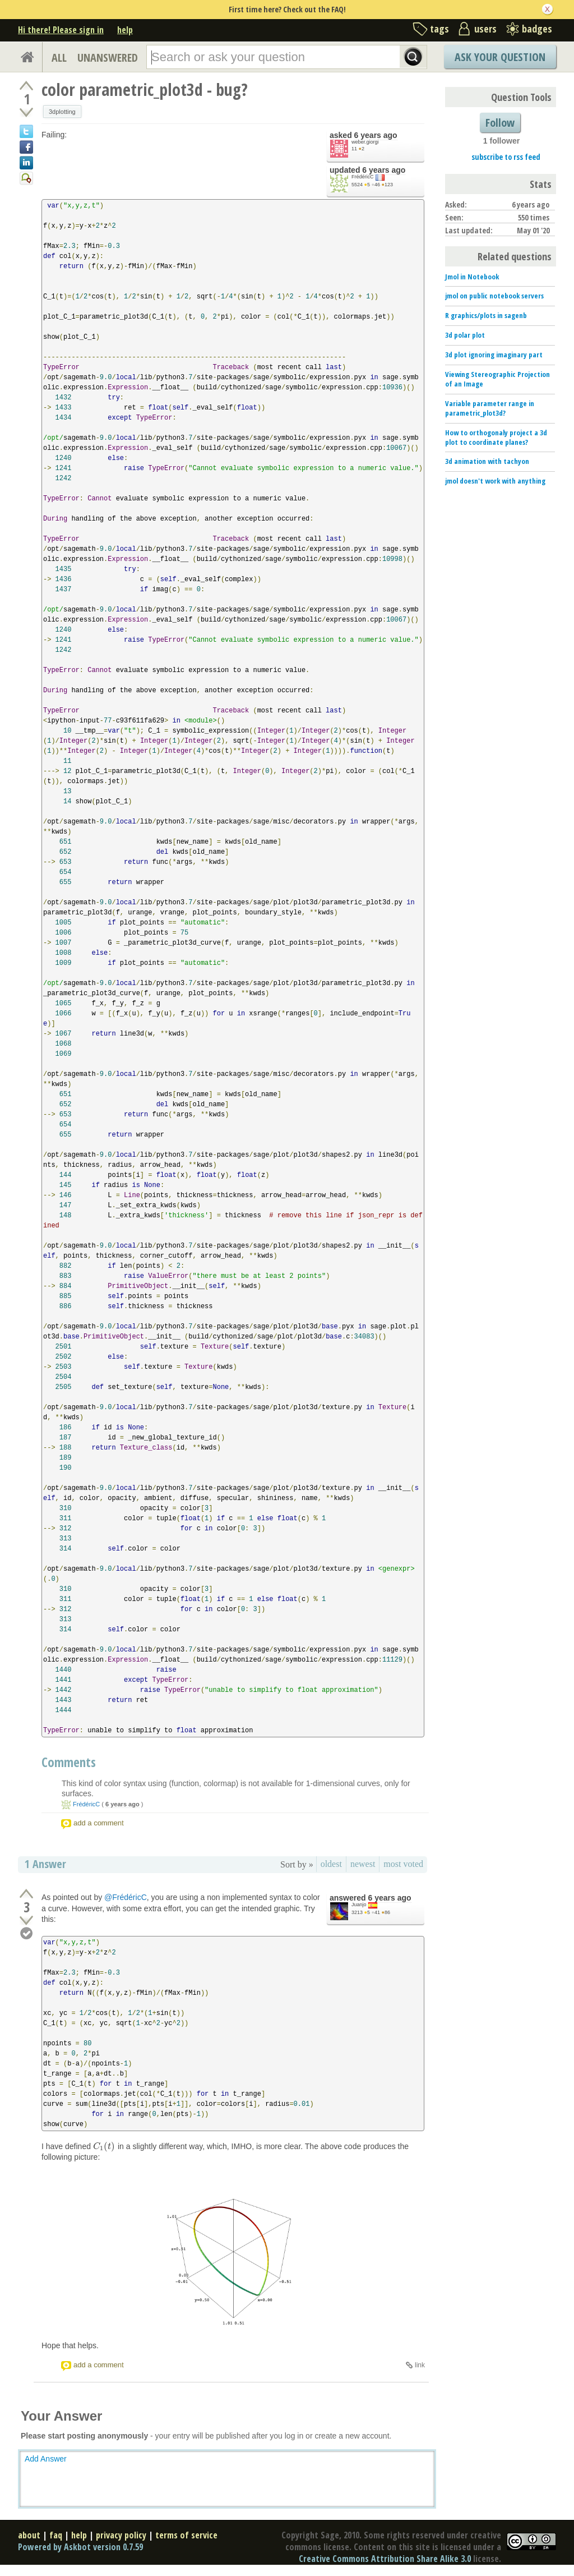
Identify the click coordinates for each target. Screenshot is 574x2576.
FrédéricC (362, 177)
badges (537, 28)
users (485, 28)
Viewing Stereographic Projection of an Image (497, 379)
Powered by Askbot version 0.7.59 (80, 2547)
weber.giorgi (365, 142)
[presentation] (104, 2146)
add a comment (98, 1823)
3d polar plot (465, 335)
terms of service (186, 2535)
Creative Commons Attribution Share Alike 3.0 (385, 2558)
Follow (500, 122)
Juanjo (359, 1904)
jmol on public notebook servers (494, 296)
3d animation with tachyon (487, 461)
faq (55, 2535)
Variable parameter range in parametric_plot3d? (489, 408)
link (420, 2365)
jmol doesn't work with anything (495, 481)
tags (439, 28)
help (125, 30)
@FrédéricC (125, 1897)
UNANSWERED (107, 57)
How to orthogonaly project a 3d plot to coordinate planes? (496, 437)
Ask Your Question (500, 57)
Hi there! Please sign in (61, 30)
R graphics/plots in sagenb (486, 315)
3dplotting (62, 111)
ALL (59, 57)
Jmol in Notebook (472, 277)
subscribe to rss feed (505, 156)
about (29, 2535)
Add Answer (46, 2458)
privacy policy (121, 2535)
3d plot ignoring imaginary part (494, 354)
